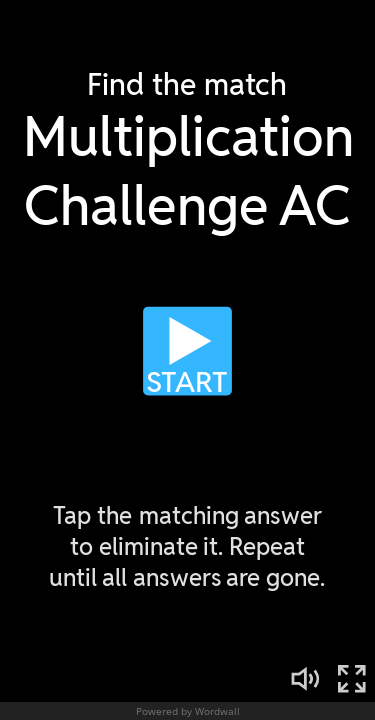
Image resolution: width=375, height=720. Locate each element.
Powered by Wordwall (188, 711)
